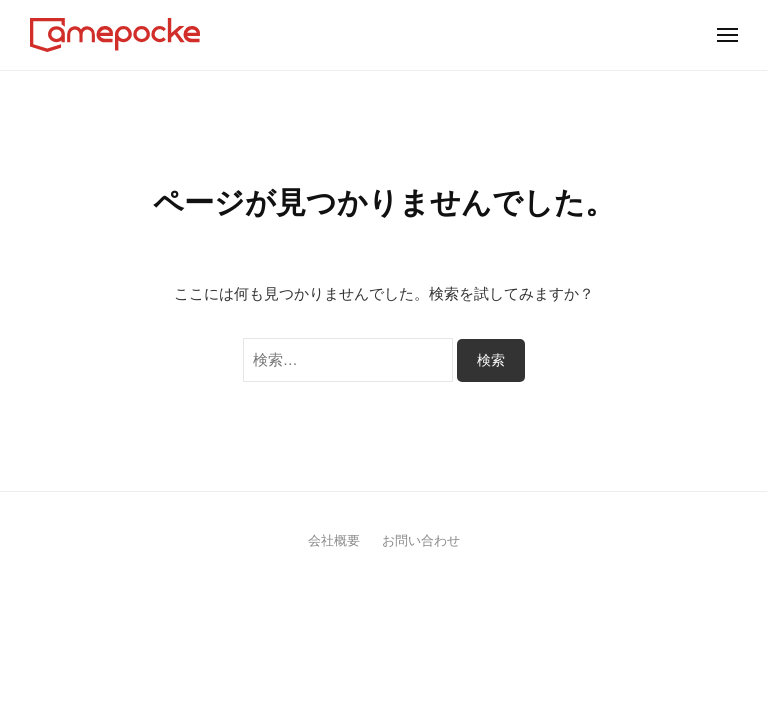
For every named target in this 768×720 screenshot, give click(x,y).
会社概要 (334, 540)
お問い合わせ (421, 540)
